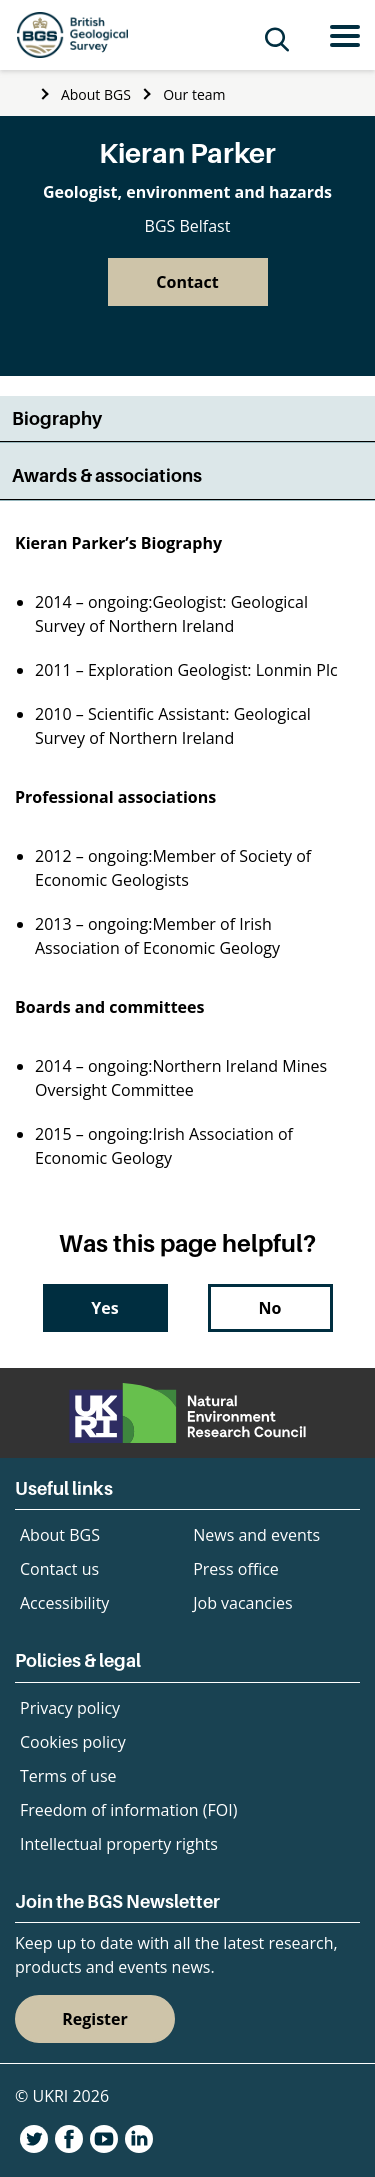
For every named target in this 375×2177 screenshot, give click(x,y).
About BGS (96, 94)
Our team (194, 94)
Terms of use (68, 1776)
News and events (256, 1535)
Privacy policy (70, 1708)
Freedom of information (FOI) (128, 1810)
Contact (187, 282)
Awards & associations (107, 475)
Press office (236, 1569)
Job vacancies (242, 1603)
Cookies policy (73, 1742)
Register (95, 2019)
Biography (57, 418)
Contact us (59, 1569)
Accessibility (64, 1603)
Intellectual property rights (119, 1844)
